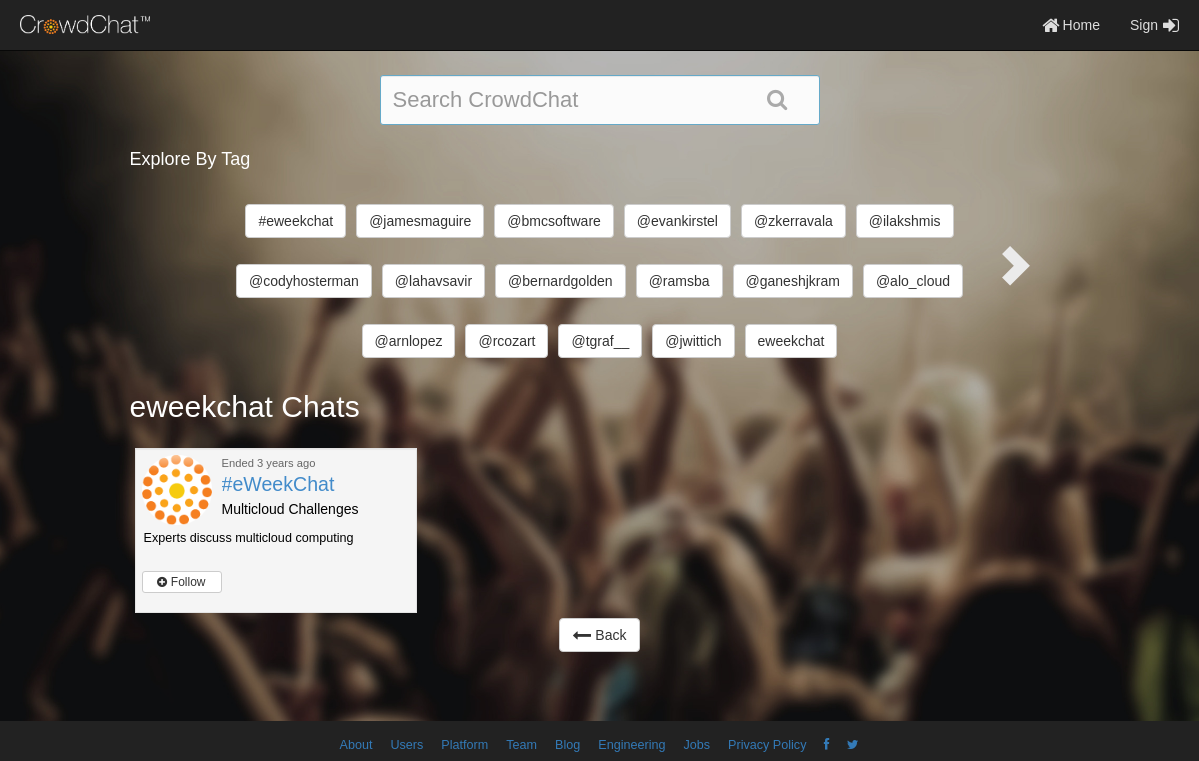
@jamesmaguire (420, 221)
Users (406, 745)
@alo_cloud (913, 281)
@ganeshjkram (793, 281)
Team (521, 745)
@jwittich (693, 341)
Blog (567, 745)
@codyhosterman (304, 281)
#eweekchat (295, 221)
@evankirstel (677, 221)
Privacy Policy (767, 745)
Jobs (696, 745)
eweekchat (791, 341)
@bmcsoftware (554, 221)
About (356, 745)
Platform (464, 745)
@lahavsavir (433, 281)
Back (599, 635)
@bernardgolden (560, 281)
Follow (181, 582)
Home (1071, 25)
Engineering (631, 745)
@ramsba (679, 281)
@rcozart (506, 341)
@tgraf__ (600, 341)
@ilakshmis (905, 221)
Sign (1154, 25)
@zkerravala (793, 221)
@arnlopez (409, 341)
